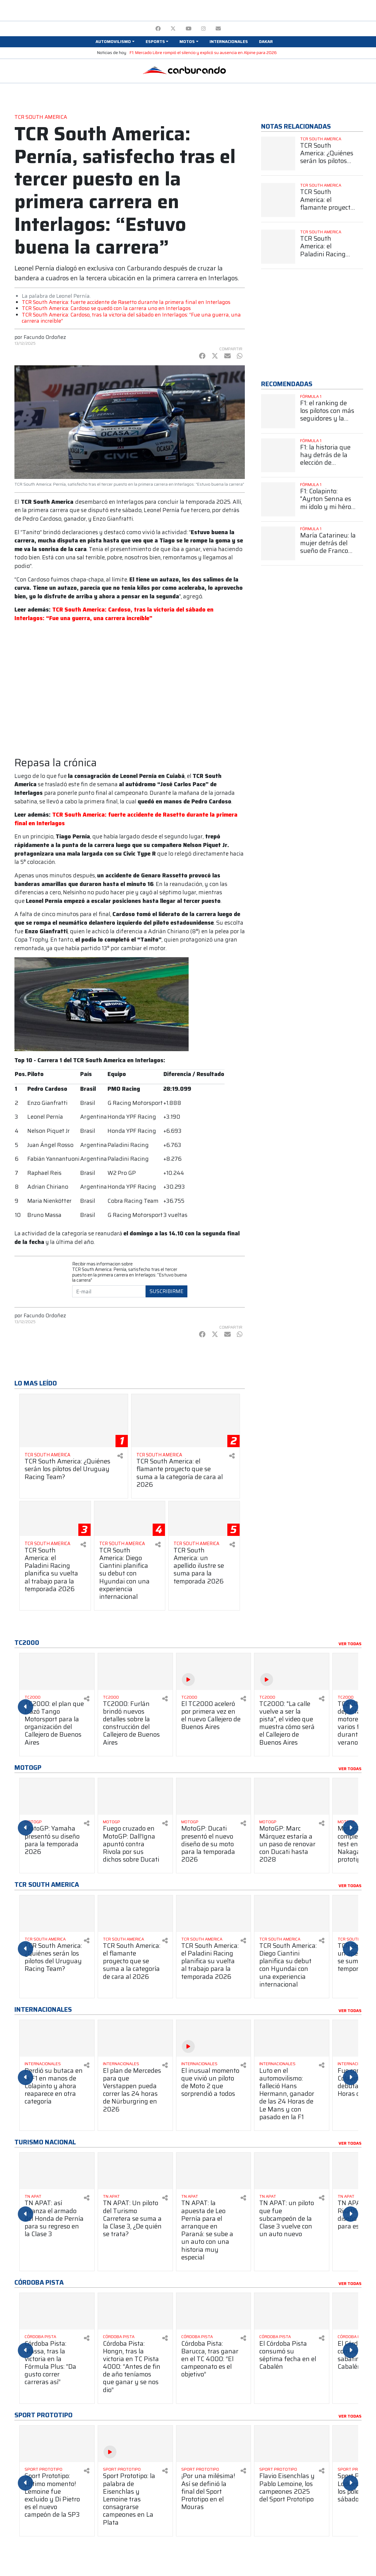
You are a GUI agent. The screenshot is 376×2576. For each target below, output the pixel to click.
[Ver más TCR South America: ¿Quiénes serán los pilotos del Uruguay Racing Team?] (74, 1420)
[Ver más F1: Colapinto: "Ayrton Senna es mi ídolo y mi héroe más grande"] (278, 499)
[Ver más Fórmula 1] (331, 396)
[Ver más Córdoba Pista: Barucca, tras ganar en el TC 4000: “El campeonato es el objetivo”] (213, 2311)
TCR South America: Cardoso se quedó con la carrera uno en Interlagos (106, 308)
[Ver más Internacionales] (54, 2063)
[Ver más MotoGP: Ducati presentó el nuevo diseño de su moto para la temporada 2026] (213, 1796)
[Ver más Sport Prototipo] (54, 2469)
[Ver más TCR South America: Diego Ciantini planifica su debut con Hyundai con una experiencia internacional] (129, 1518)
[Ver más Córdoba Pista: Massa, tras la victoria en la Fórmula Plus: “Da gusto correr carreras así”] (57, 2311)
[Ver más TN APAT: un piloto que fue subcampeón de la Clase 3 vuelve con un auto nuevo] (291, 2171)
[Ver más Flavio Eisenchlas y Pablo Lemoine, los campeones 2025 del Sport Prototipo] (291, 2444)
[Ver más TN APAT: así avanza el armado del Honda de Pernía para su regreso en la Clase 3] (57, 2171)
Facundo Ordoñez (45, 337)
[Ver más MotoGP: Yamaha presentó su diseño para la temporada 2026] (57, 1796)
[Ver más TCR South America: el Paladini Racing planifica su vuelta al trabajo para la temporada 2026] (55, 1518)
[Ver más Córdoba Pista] (54, 2336)
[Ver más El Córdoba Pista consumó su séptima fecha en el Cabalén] (291, 2311)
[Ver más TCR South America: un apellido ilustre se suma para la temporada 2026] (204, 1518)
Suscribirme (166, 1291)
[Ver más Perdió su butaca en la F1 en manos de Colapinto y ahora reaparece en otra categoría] (57, 2038)
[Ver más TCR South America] (70, 1455)
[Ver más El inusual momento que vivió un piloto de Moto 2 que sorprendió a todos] (213, 2038)
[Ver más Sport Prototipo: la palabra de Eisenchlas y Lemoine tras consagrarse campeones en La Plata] (135, 2444)
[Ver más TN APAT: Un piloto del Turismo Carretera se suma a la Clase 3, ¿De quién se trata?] (135, 2171)
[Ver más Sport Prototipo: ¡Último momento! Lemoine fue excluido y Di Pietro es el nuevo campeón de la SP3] (57, 2444)
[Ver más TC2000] (54, 1697)
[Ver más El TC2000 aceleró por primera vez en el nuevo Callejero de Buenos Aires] (213, 1671)
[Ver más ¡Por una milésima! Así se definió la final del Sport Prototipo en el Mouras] (213, 2444)
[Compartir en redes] (120, 1456)
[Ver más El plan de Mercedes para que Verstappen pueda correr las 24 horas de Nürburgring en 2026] (135, 2038)
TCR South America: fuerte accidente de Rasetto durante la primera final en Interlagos (126, 302)
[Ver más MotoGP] (54, 1822)
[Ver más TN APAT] (54, 2196)
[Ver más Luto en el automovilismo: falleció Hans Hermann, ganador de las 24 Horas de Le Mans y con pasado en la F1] (291, 2038)
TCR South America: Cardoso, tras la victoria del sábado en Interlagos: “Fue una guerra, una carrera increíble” (131, 318)
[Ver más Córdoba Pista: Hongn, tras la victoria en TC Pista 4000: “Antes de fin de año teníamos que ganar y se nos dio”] (135, 2311)
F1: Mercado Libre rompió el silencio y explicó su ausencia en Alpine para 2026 (203, 52)
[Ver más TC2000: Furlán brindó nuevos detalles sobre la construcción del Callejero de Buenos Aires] (135, 1671)
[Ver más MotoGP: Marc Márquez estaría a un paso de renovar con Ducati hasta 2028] (291, 1796)
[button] (115, 41)
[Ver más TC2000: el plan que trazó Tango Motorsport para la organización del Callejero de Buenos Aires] (57, 1671)
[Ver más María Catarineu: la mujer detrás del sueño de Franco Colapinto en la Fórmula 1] (278, 543)
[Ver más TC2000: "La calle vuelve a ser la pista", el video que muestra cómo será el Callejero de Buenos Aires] (291, 1671)
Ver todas (350, 1644)
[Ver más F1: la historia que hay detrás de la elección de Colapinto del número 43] (278, 455)
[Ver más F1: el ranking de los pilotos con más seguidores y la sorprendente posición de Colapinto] (278, 411)
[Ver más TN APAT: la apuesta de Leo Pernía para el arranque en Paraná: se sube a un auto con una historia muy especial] (213, 2171)
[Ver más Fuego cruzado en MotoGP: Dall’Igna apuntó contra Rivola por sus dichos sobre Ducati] (135, 1796)
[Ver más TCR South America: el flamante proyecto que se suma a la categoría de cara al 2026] (185, 1420)
